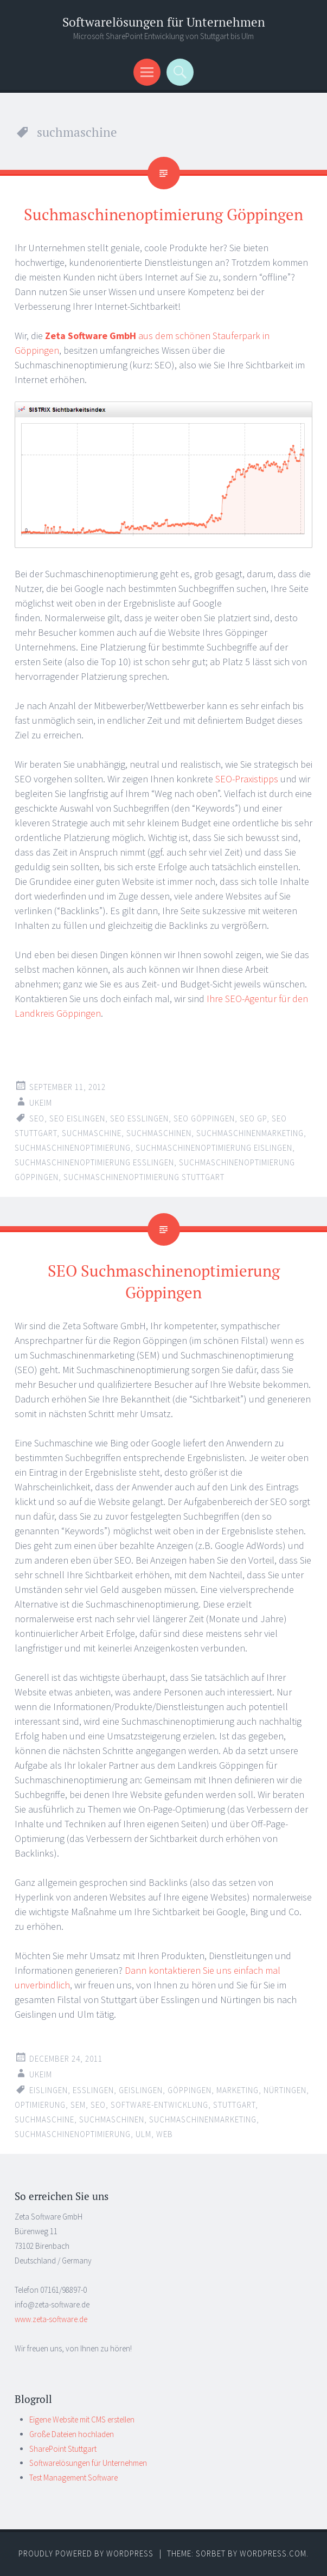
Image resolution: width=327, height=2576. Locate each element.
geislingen (141, 2090)
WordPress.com (273, 2553)
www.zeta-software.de (51, 2319)
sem (78, 2105)
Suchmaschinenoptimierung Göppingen (163, 214)
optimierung (40, 2105)
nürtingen (285, 2090)
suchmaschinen (158, 1133)
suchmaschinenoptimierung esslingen (94, 1162)
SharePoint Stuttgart (63, 2449)
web (164, 2134)
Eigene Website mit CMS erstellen (81, 2419)
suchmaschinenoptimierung (73, 1148)
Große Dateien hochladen (71, 2434)
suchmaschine (91, 1133)
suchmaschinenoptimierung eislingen (214, 1148)
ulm (143, 2134)
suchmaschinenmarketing (250, 1133)
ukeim (40, 1103)
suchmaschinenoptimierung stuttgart (144, 1177)
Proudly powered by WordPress (85, 2553)
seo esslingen (139, 1118)
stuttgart (234, 2105)
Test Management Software (73, 2477)
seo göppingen (204, 1118)
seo (36, 1118)
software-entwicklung (159, 2105)
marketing (237, 2090)
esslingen (93, 2090)
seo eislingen (77, 1118)
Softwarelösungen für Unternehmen (163, 22)
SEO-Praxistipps (246, 779)
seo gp (253, 1118)
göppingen (189, 2090)
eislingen (48, 2090)
